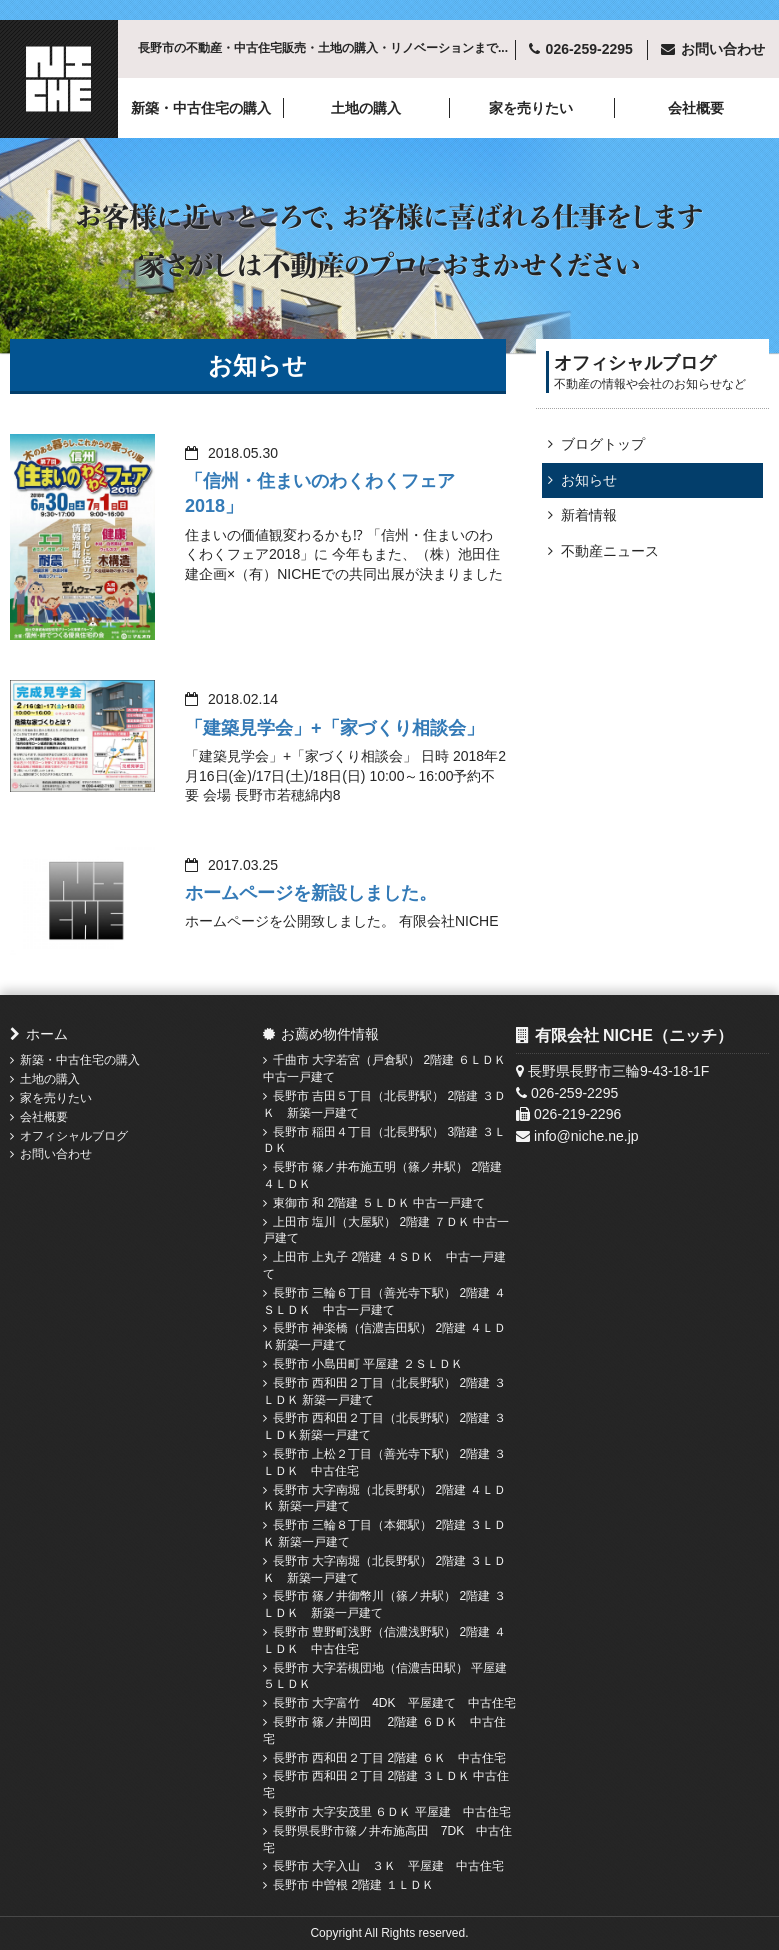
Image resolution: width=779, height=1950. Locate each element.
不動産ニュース (610, 551)
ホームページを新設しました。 (311, 893)
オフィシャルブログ (74, 1136)
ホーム (47, 1034)
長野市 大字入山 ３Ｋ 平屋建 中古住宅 (388, 1866)
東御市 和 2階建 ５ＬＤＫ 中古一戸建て (379, 1203)
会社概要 (696, 108)
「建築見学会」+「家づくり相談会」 (334, 728)
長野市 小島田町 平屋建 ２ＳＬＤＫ (368, 1364)
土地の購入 (366, 108)
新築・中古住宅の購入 (201, 108)
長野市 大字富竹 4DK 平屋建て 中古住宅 (394, 1703)
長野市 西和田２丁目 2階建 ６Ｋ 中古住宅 (389, 1758)
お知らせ (589, 480)
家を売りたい (531, 108)
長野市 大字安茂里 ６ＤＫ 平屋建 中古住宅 (392, 1812)
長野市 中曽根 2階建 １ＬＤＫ (353, 1885)
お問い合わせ (56, 1154)
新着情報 (589, 515)
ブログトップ (603, 444)
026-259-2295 (589, 49)
